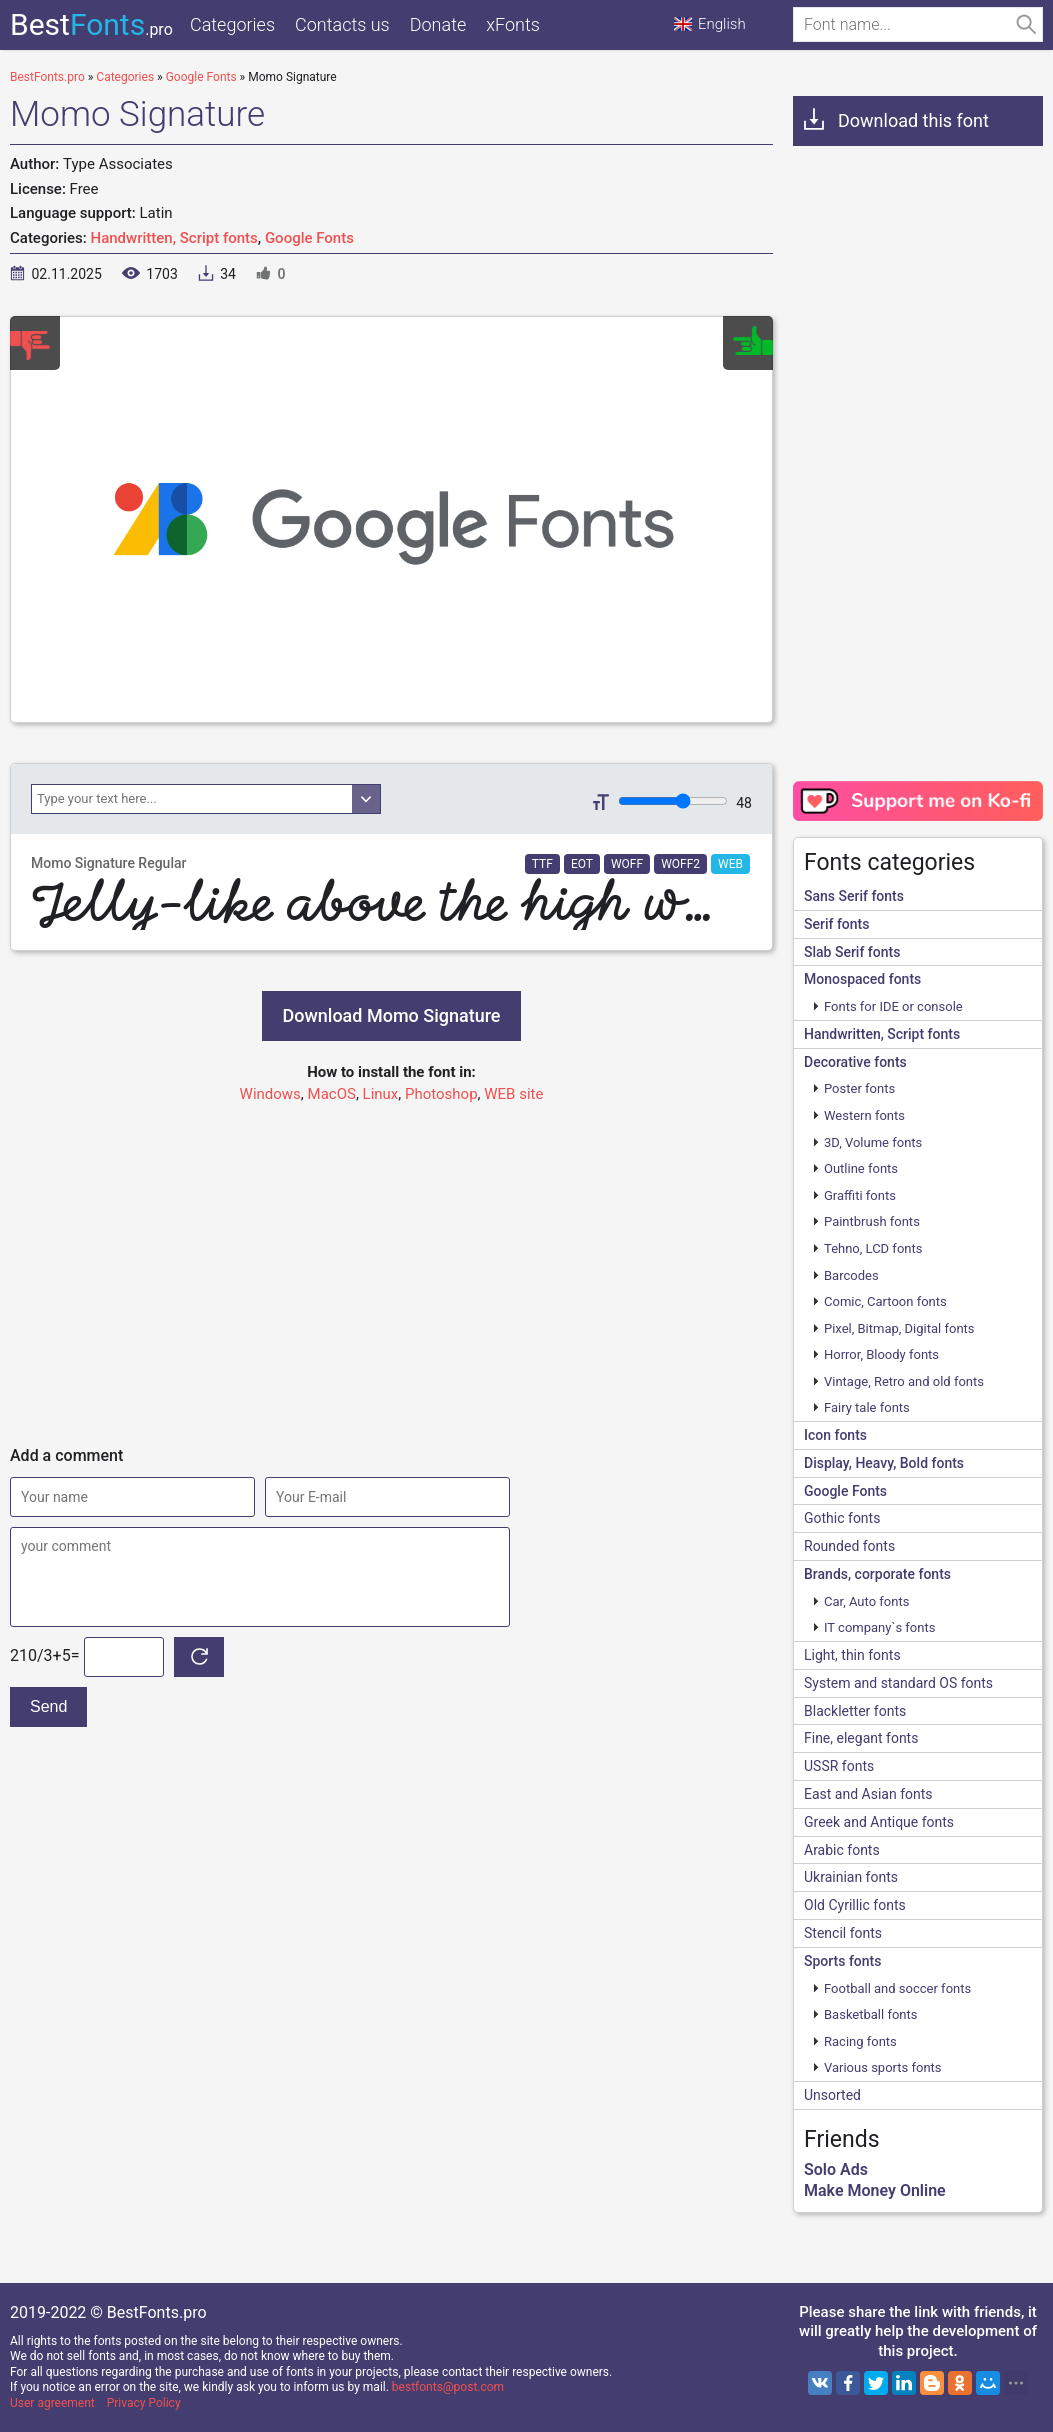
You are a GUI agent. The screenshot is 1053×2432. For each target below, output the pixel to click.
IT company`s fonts (879, 1627)
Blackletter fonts (855, 1711)
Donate (438, 24)
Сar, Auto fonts (866, 1601)
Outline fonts (861, 1168)
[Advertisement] (391, 1266)
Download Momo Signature (391, 1015)
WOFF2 (680, 864)
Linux (381, 1094)
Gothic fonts (842, 1518)
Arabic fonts (842, 1850)
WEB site (513, 1094)
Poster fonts (859, 1088)
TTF (542, 864)
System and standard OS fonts (898, 1683)
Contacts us (342, 24)
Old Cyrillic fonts (855, 1905)
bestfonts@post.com (448, 2387)
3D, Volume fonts (873, 1142)
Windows (270, 1094)
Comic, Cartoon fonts (885, 1301)
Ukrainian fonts (851, 1877)
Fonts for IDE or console (893, 1006)
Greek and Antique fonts (879, 1822)
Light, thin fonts (852, 1655)
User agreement (52, 2403)
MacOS (332, 1094)
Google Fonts (309, 238)
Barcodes (851, 1275)
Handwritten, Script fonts (174, 238)
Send (48, 1706)
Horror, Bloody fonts (881, 1354)
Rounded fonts (849, 1546)
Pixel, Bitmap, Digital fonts (899, 1328)
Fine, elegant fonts (861, 1738)
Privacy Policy (144, 2403)
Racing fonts (860, 2041)
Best (91, 24)
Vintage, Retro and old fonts (904, 1381)
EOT (582, 864)
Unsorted (832, 2095)
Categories (232, 24)
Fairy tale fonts (867, 1407)
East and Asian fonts (868, 1794)
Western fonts (864, 1115)
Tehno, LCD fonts (873, 1248)
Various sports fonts (883, 2067)
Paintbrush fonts (872, 1221)
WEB (730, 864)
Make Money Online (875, 2190)
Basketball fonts (870, 2014)
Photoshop (441, 1094)
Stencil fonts (843, 1933)
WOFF (627, 864)
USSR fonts (839, 1766)
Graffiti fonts (860, 1195)
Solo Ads (836, 2169)
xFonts (513, 24)
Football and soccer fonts (897, 1988)
